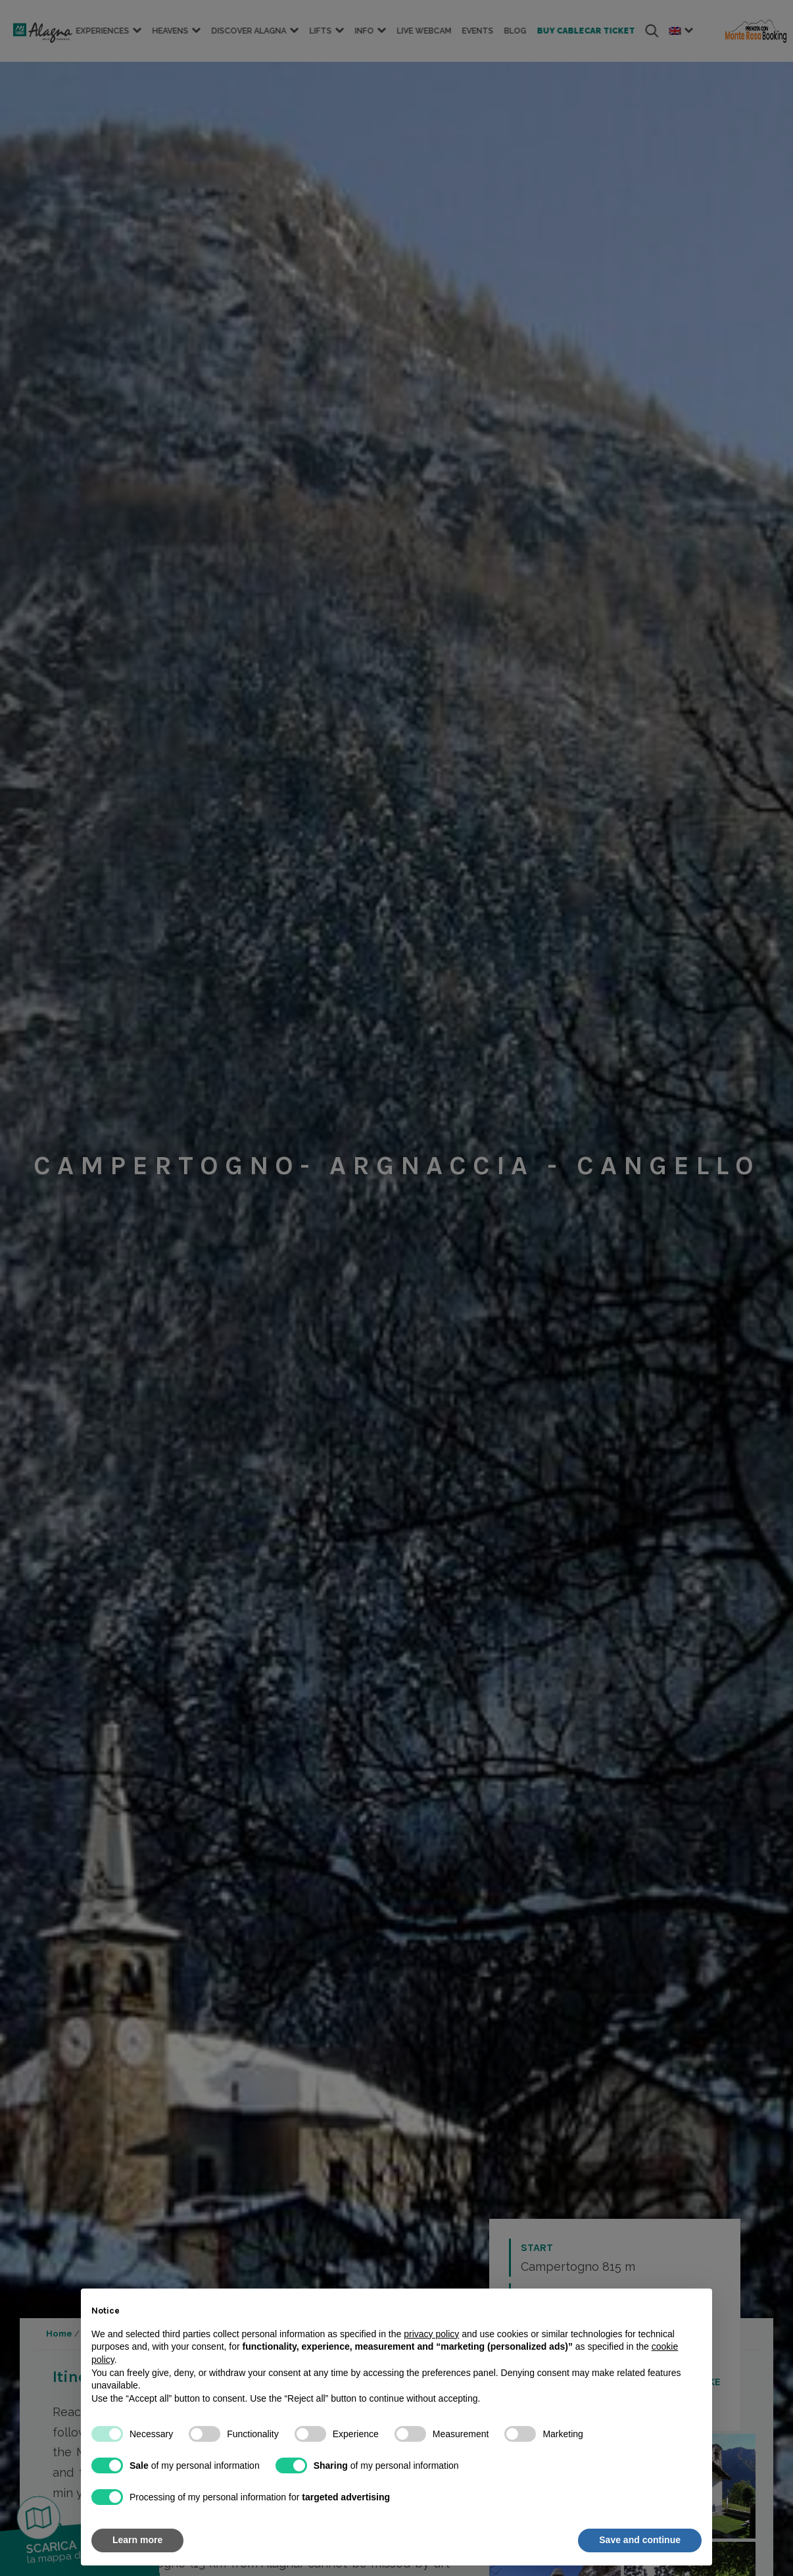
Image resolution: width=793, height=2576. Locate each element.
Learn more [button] (137, 2540)
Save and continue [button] (640, 2540)
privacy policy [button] (431, 2334)
